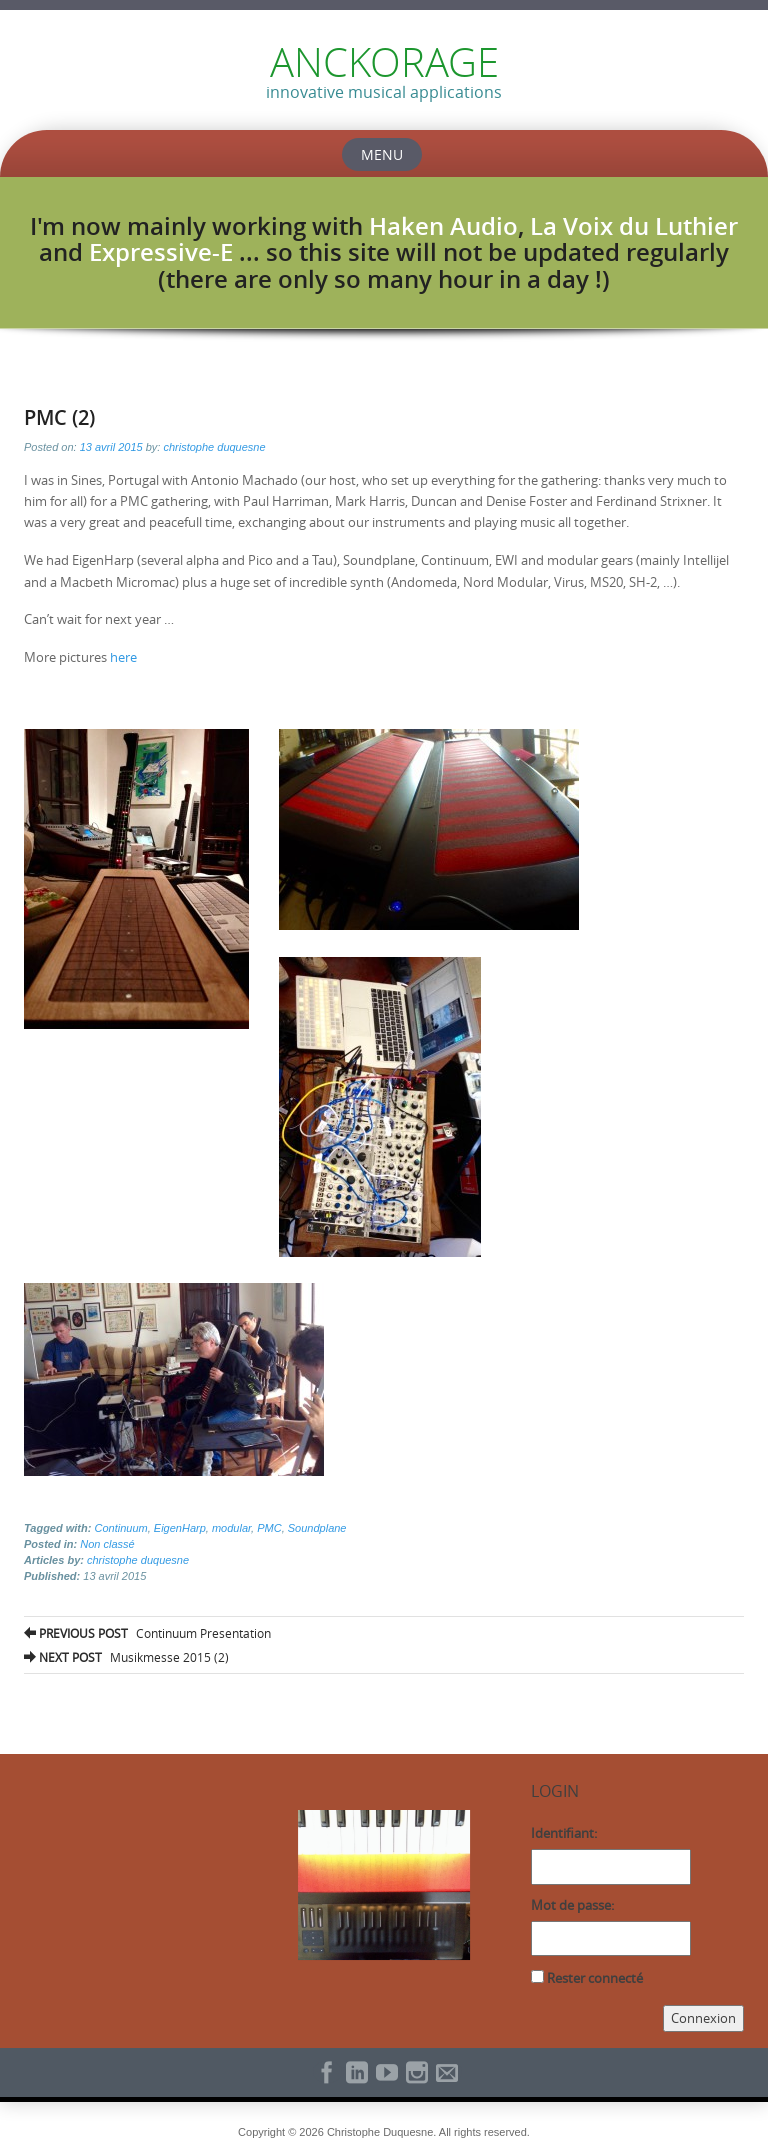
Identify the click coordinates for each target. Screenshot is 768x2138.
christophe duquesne (214, 447)
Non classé (107, 1544)
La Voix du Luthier (634, 226)
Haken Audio (443, 226)
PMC (269, 1528)
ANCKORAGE (384, 62)
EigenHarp (180, 1528)
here (123, 657)
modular (231, 1528)
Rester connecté (595, 1978)
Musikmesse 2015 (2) (126, 1657)
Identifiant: (564, 1833)
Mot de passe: (572, 1905)
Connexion (703, 2018)
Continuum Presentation (147, 1633)
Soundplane (317, 1528)
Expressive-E (161, 252)
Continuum (120, 1528)
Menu (382, 154)
